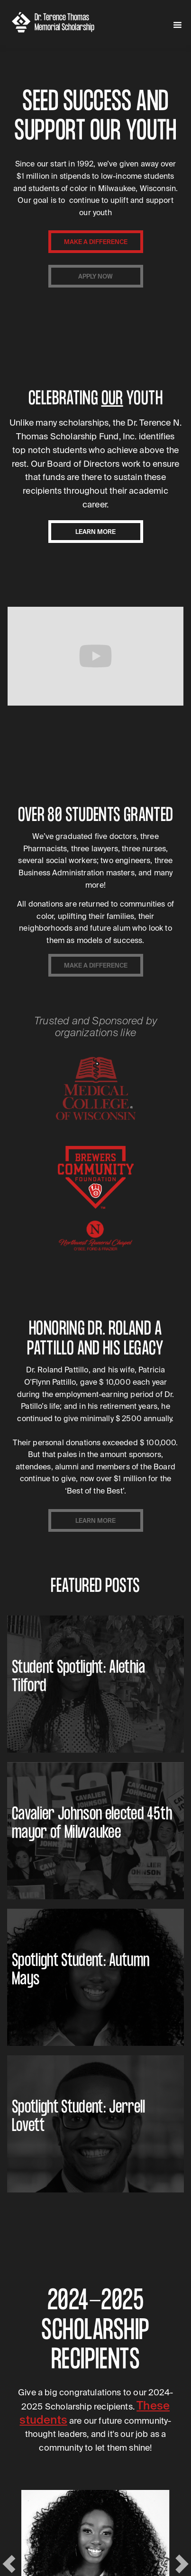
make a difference (95, 242)
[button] (177, 25)
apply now (95, 276)
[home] (61, 22)
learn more (95, 532)
